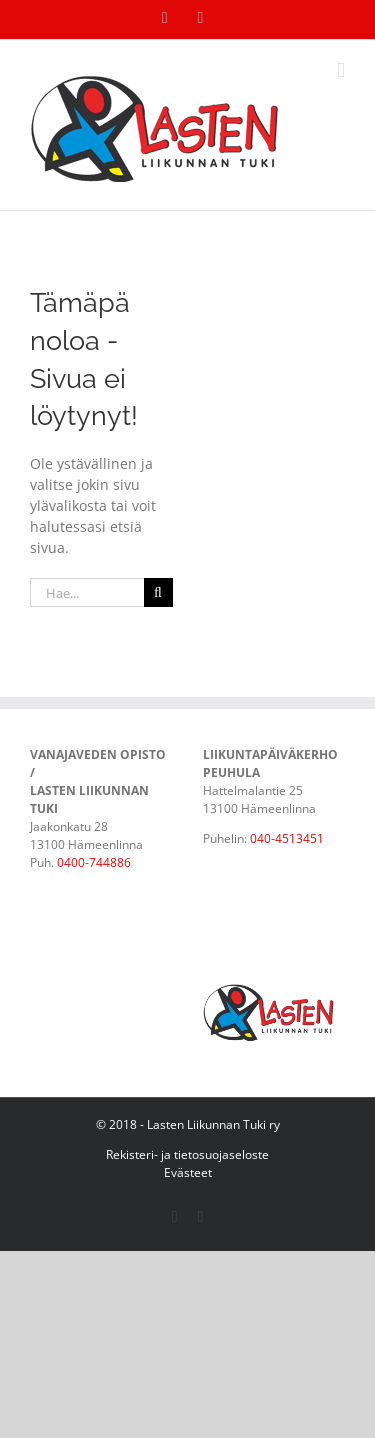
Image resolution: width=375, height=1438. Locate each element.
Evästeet (188, 1172)
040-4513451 (287, 838)
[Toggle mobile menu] (341, 70)
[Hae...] (87, 592)
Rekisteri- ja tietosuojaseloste (187, 1154)
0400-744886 (94, 862)
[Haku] (158, 592)
